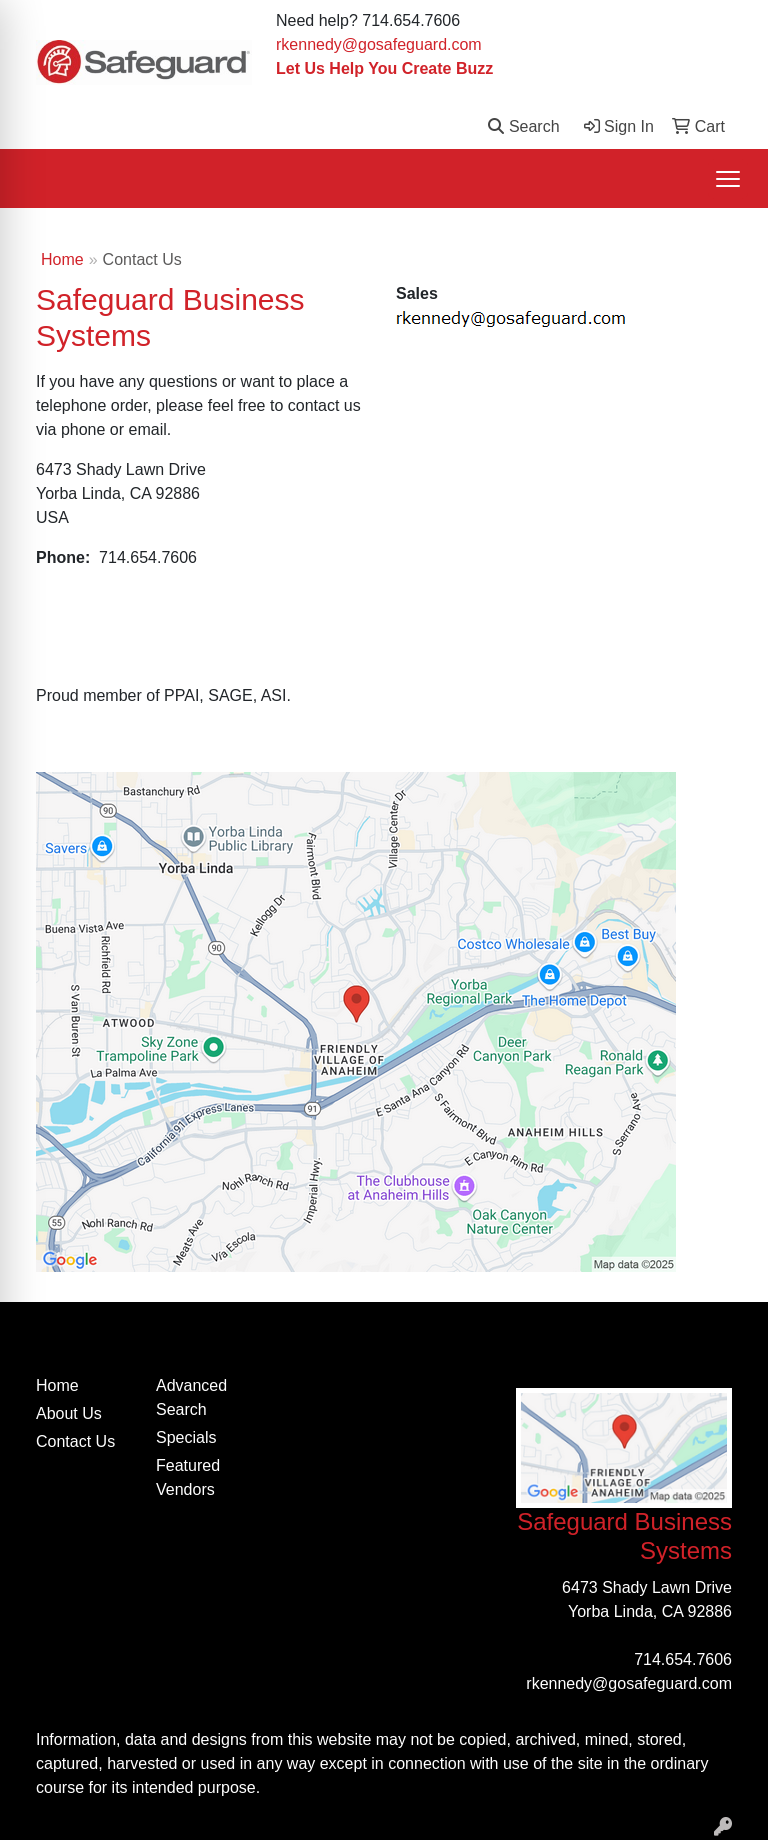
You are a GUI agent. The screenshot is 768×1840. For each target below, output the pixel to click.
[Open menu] (728, 179)
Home (62, 259)
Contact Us (75, 1441)
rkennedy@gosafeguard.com (379, 44)
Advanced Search (191, 1397)
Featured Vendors (188, 1477)
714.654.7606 (683, 1659)
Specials (186, 1437)
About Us (69, 1413)
